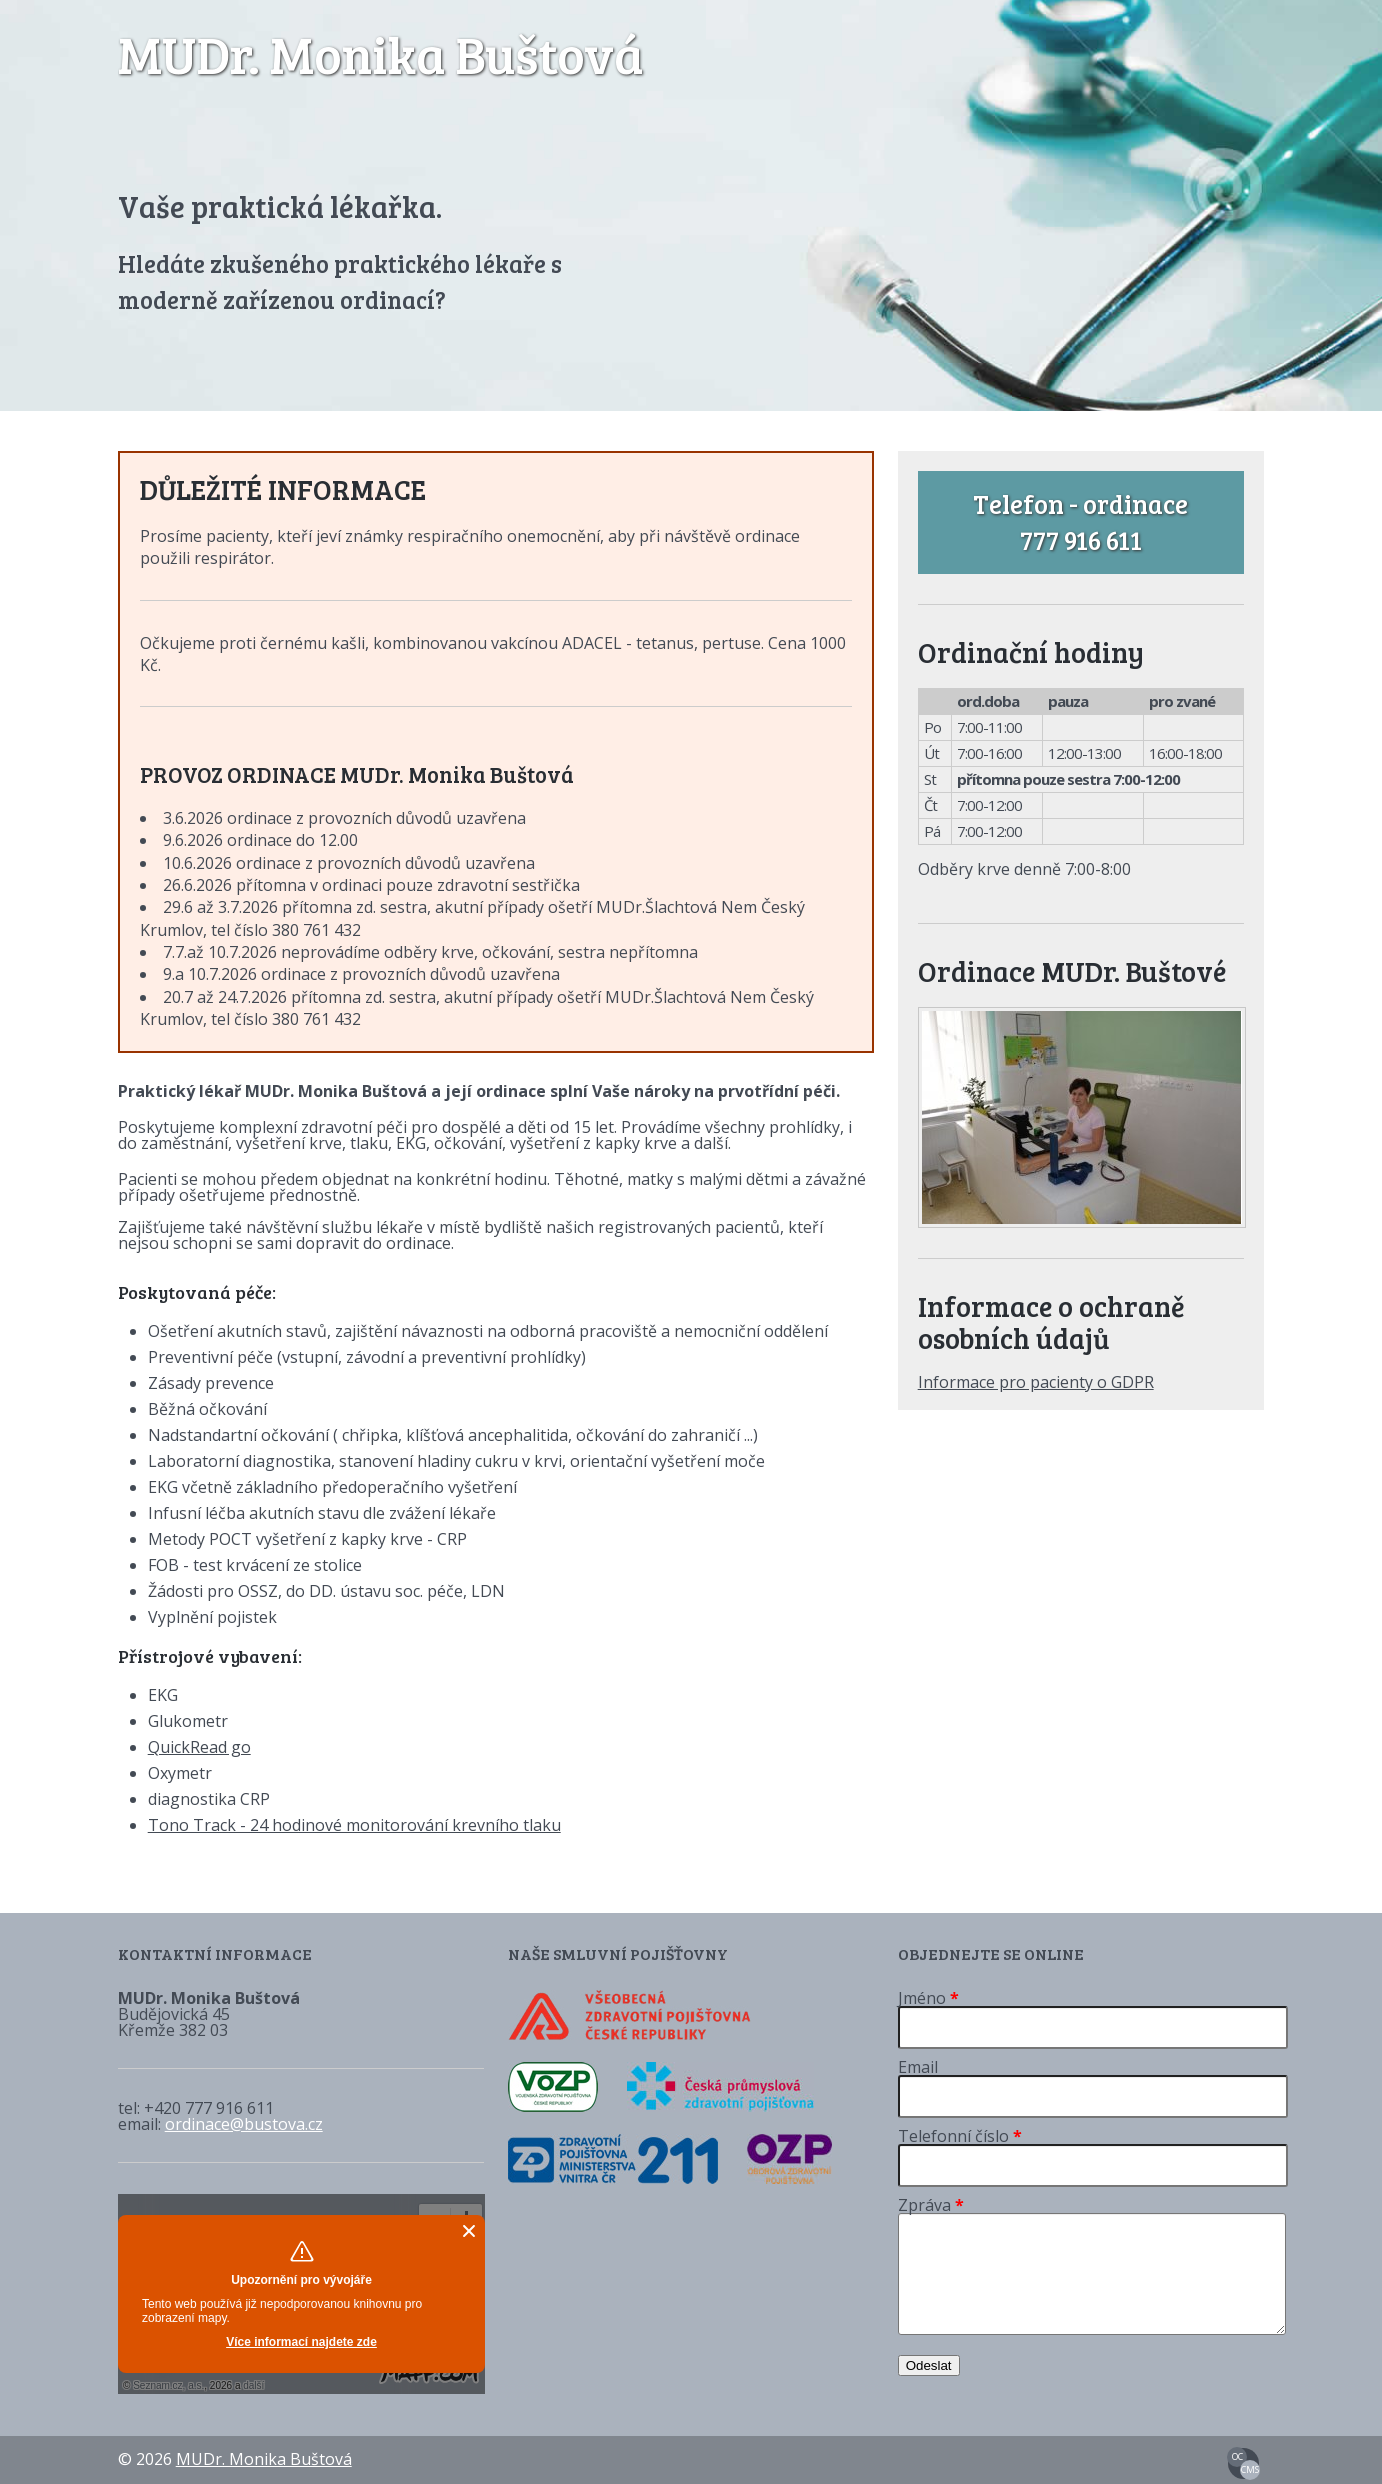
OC (1237, 2456)
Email (918, 2067)
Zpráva (931, 2205)
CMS (1250, 2469)
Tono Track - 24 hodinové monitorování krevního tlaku (354, 1825)
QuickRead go (199, 1747)
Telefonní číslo (960, 2136)
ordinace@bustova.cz (244, 2124)
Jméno (928, 1998)
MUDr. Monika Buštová (380, 53)
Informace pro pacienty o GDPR (1036, 1382)
